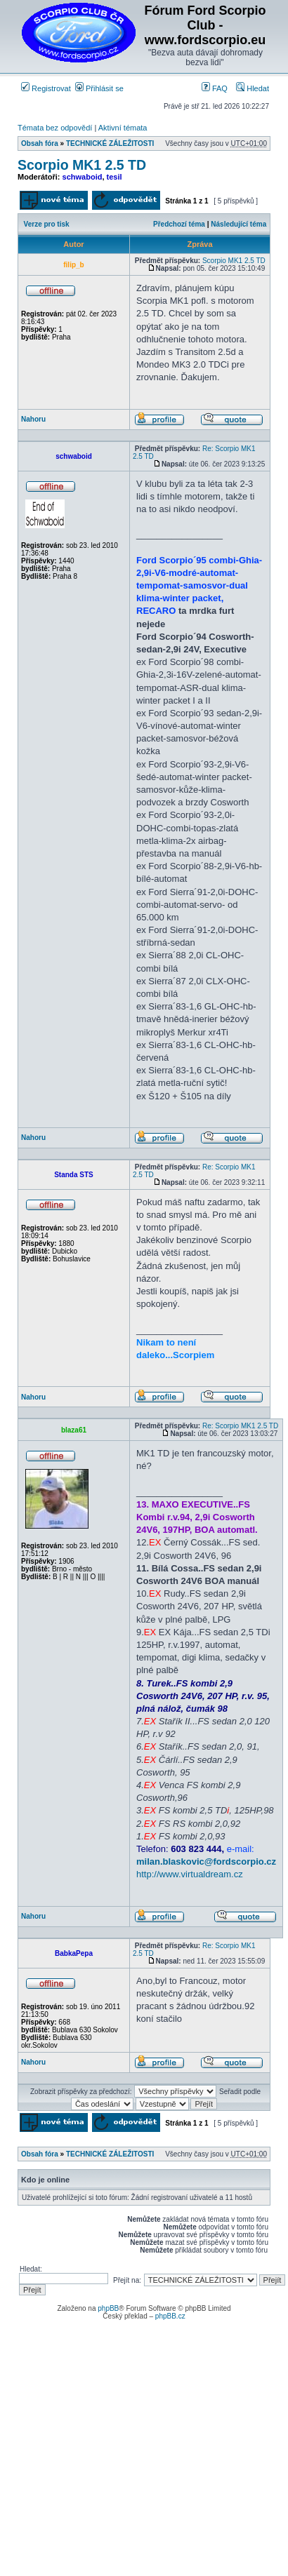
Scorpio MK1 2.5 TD (82, 165)
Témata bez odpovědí (55, 127)
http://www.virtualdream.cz (189, 1874)
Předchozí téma (179, 224)
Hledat (252, 88)
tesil (114, 177)
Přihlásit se (99, 88)
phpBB (108, 2308)
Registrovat (46, 88)
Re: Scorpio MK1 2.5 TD (240, 1426)
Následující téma (238, 224)
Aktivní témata (123, 127)
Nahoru (33, 419)
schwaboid (83, 177)
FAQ (215, 88)
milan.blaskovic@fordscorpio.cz (206, 1861)
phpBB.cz (170, 2316)
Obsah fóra (39, 143)
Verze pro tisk (47, 224)
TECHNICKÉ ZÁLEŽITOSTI (110, 143)
